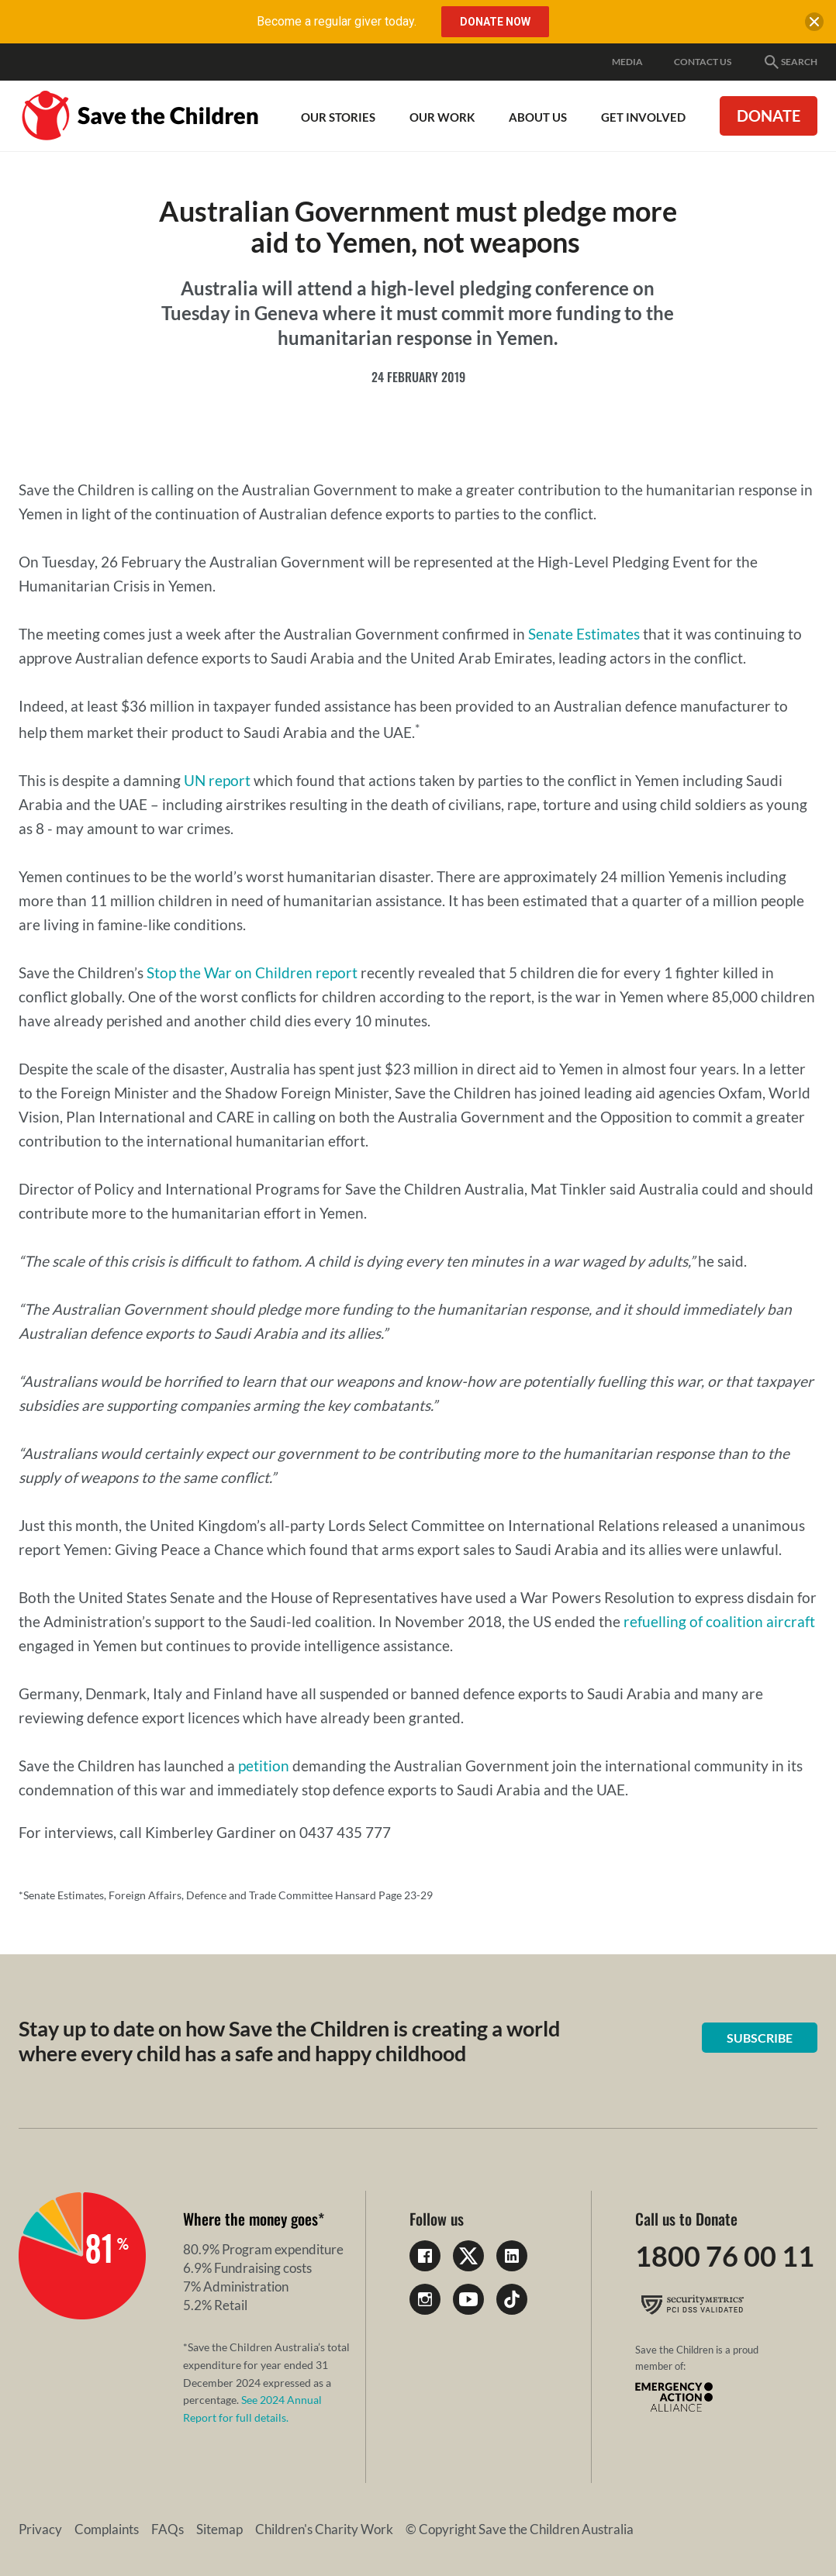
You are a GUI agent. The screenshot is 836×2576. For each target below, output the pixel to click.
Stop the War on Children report (254, 972)
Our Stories (338, 117)
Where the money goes (250, 2218)
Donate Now (495, 22)
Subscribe (760, 2037)
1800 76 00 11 (724, 2256)
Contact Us (702, 61)
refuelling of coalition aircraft (719, 1621)
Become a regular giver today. (336, 21)
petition (263, 1765)
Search (789, 62)
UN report (219, 780)
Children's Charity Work (324, 2529)
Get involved (643, 117)
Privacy (40, 2529)
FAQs (167, 2529)
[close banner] (814, 24)
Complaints (106, 2529)
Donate (768, 115)
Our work (442, 117)
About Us (538, 117)
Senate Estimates (584, 634)
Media (627, 61)
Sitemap (219, 2529)
